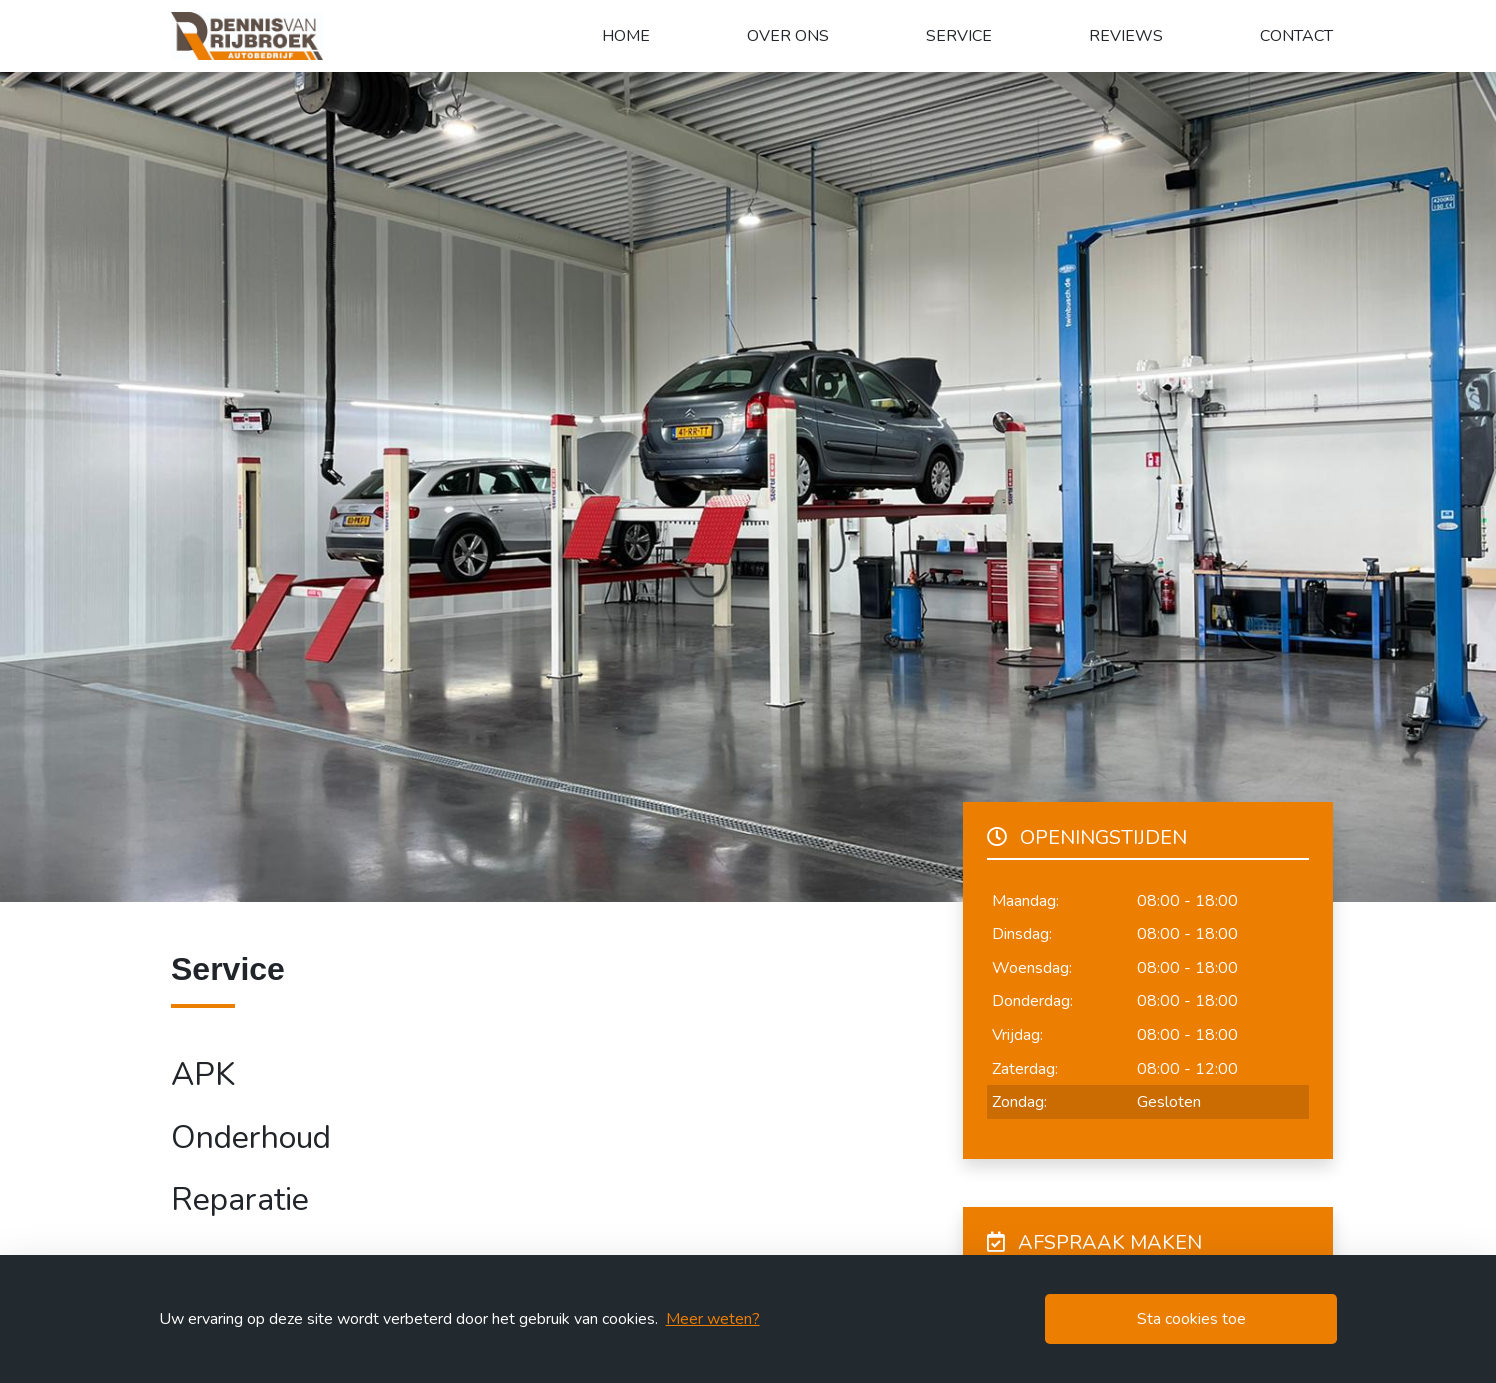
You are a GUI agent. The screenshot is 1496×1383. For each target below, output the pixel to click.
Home (626, 36)
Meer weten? (713, 1319)
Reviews (1126, 36)
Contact (1296, 36)
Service (959, 36)
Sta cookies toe (1191, 1319)
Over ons (788, 36)
